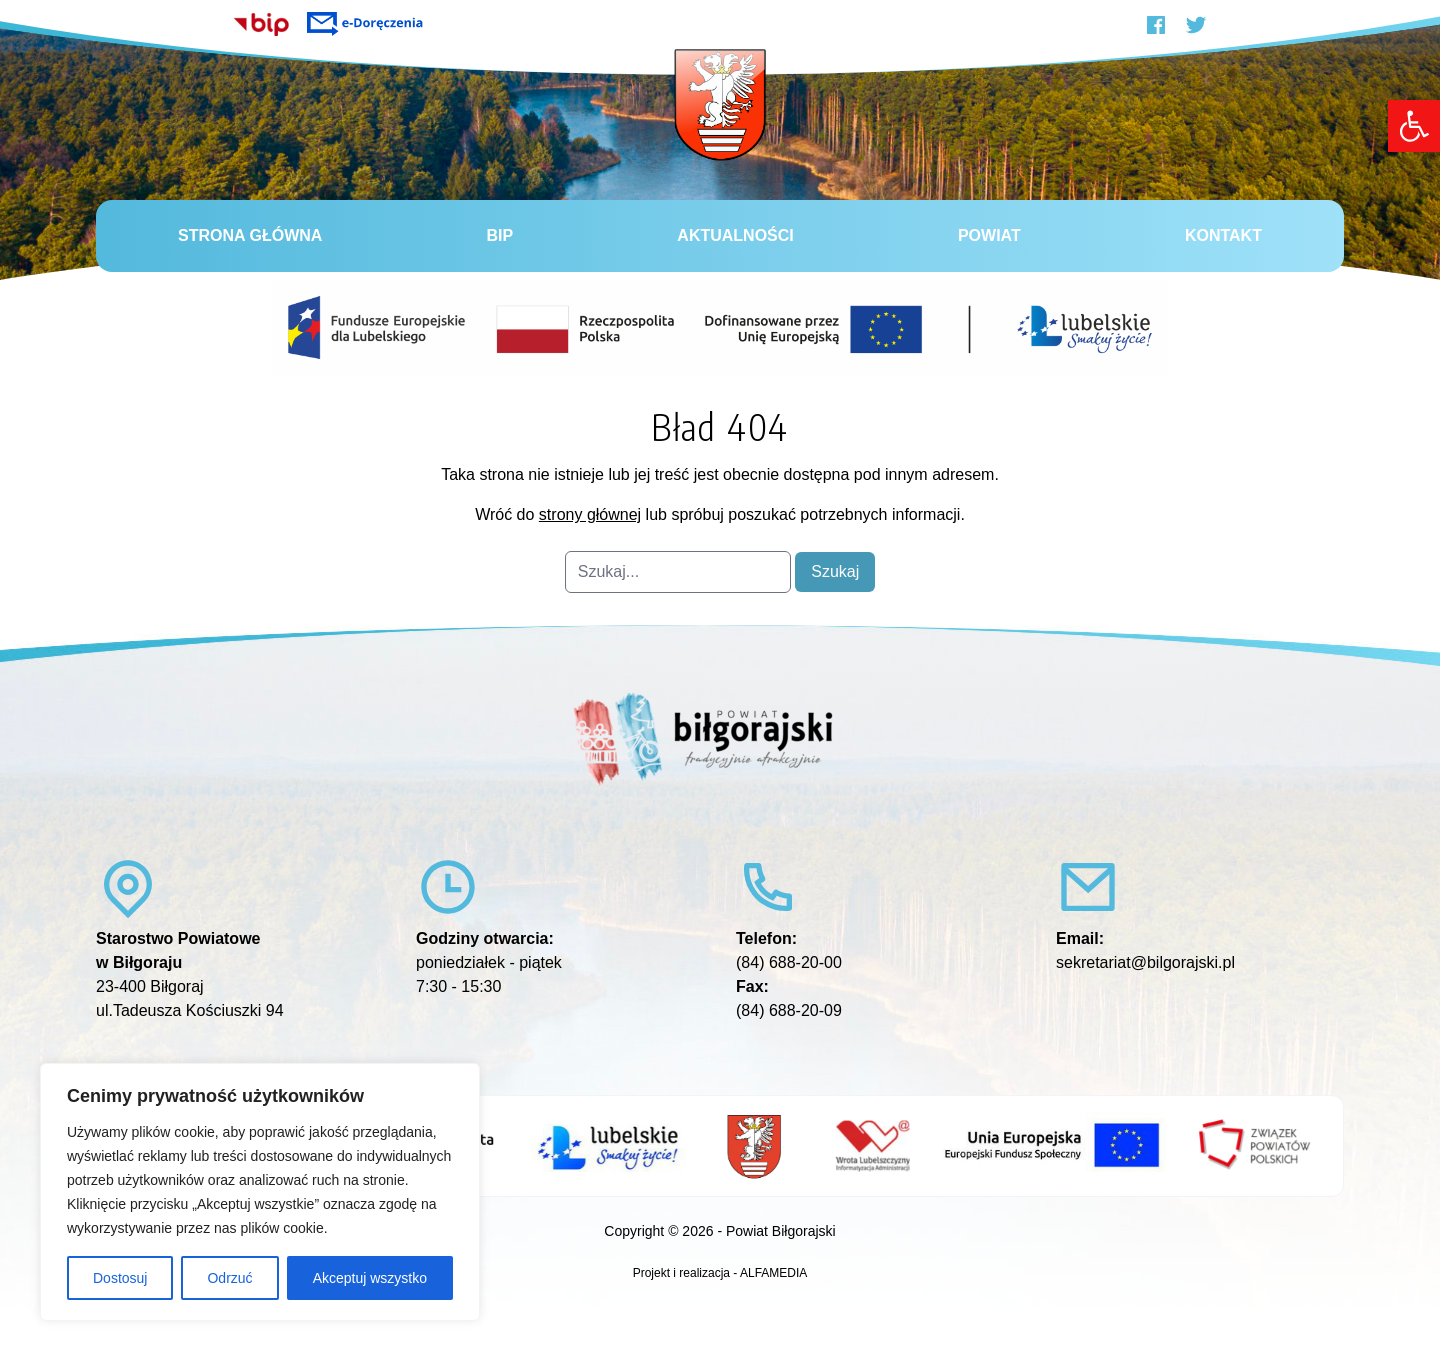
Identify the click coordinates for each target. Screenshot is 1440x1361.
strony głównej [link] (590, 514)
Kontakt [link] (1223, 235)
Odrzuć (229, 1278)
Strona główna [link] (250, 235)
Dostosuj (120, 1278)
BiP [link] (500, 235)
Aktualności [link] (735, 235)
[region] (260, 1192)
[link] (1414, 126)
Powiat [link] (989, 235)
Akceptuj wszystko (370, 1278)
